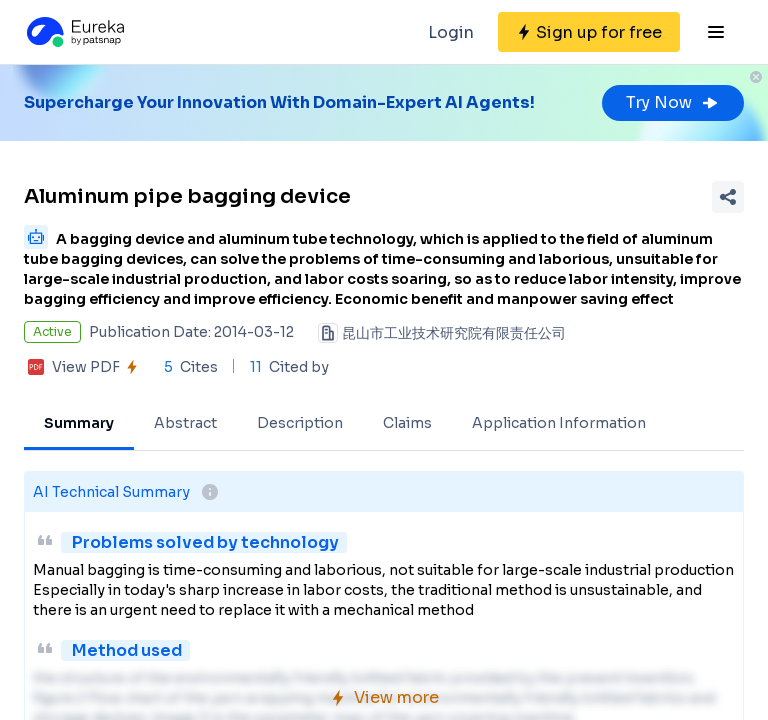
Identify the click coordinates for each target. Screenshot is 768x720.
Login (451, 32)
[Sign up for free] (589, 32)
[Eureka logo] (74, 32)
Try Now (673, 102)
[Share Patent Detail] (728, 197)
